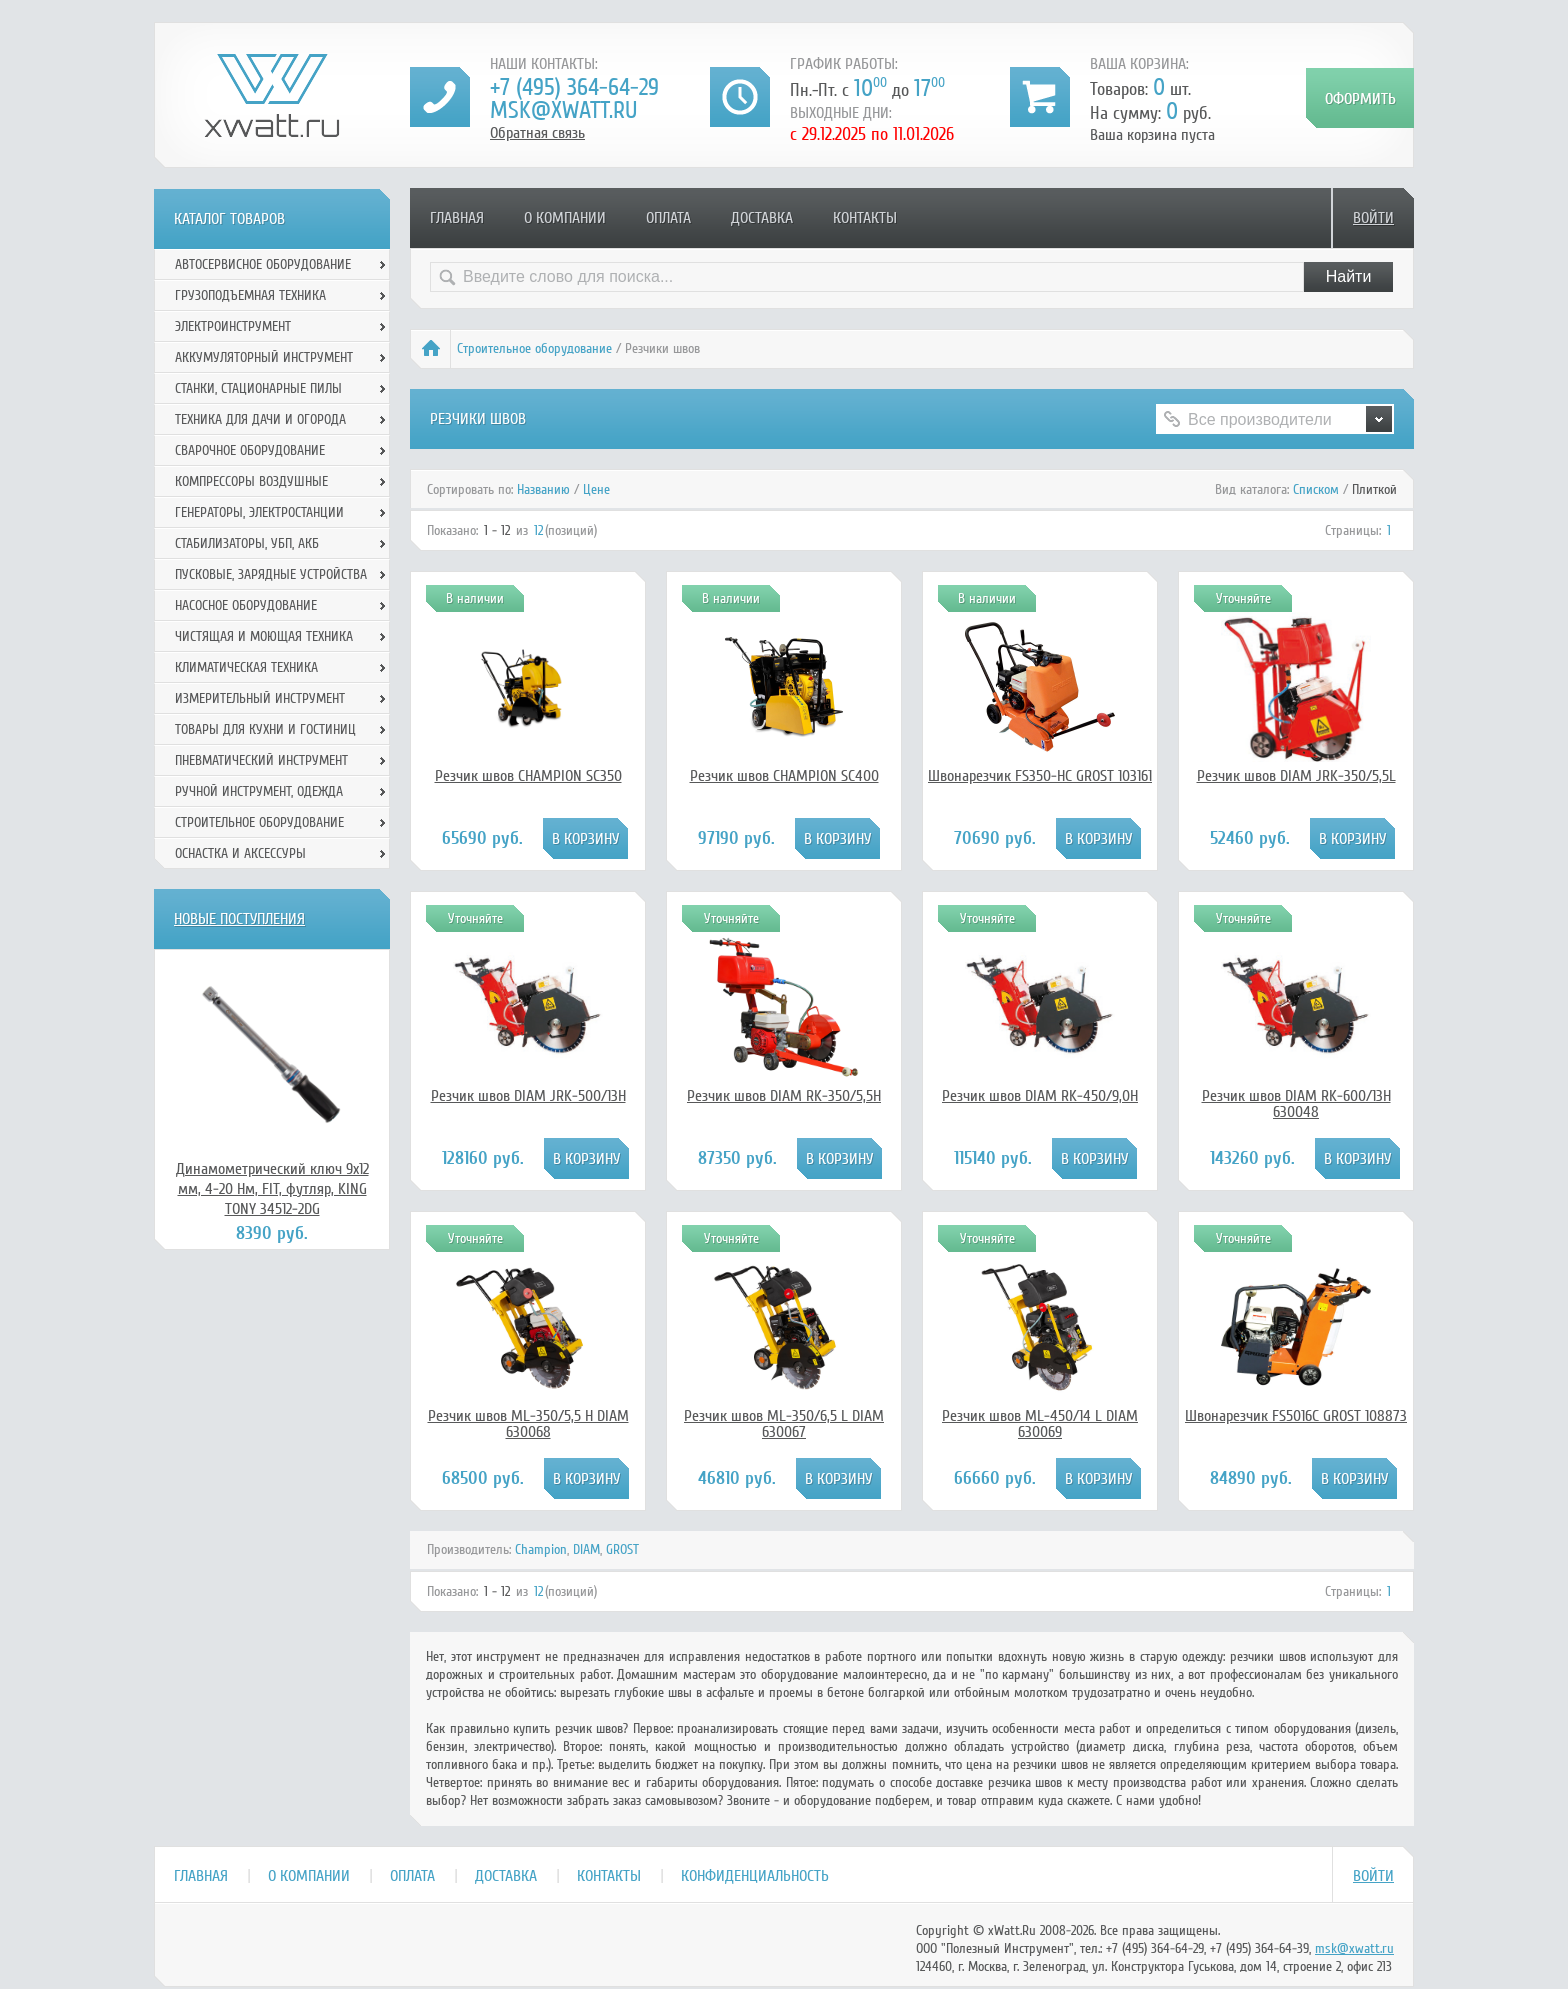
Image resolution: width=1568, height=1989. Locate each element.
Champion (541, 1549)
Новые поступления (239, 919)
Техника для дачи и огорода (260, 419)
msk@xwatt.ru (563, 110)
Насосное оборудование (246, 605)
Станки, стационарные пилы (258, 388)
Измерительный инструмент (260, 698)
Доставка (762, 218)
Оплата (668, 218)
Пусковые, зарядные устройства (271, 574)
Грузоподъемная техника (250, 295)
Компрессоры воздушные (251, 481)
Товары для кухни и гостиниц (265, 729)
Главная (457, 218)
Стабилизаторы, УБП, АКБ (247, 543)
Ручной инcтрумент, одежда (259, 791)
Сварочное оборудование (250, 450)
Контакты (865, 218)
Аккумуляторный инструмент (264, 357)
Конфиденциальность (755, 1876)
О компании (565, 218)
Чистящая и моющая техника (264, 636)
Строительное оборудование (534, 348)
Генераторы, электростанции (259, 512)
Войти (1373, 218)
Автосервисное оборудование (263, 264)
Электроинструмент (233, 326)
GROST (622, 1549)
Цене (596, 489)
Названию (543, 489)
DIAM (586, 1549)
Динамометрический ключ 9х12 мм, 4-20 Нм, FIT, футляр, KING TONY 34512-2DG (272, 1189)
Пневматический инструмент (261, 760)
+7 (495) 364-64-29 (574, 87)
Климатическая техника (246, 667)
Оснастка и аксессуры (240, 853)
